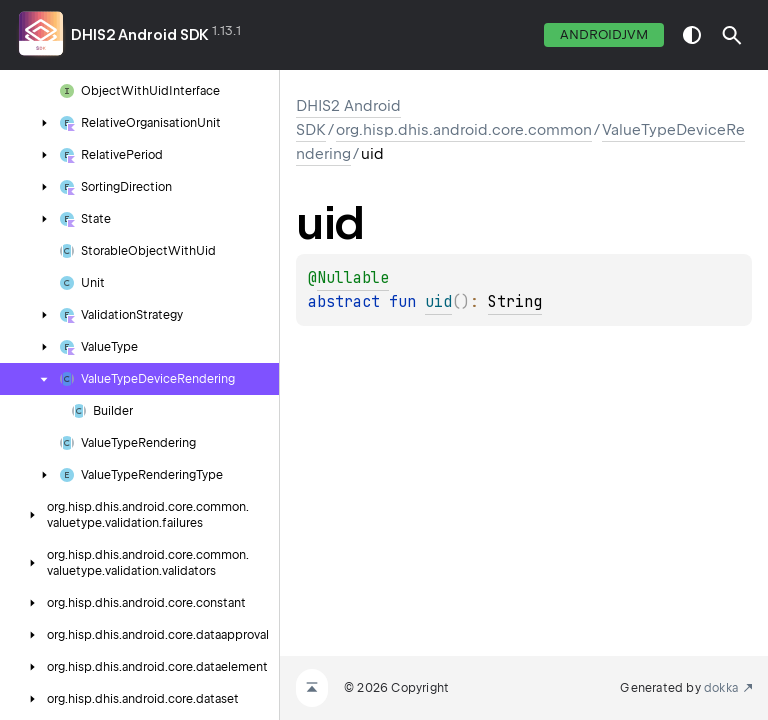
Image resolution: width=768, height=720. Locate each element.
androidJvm (604, 34)
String (515, 302)
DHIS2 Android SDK (140, 35)
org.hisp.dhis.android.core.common (464, 130)
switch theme (692, 35)
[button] (732, 35)
